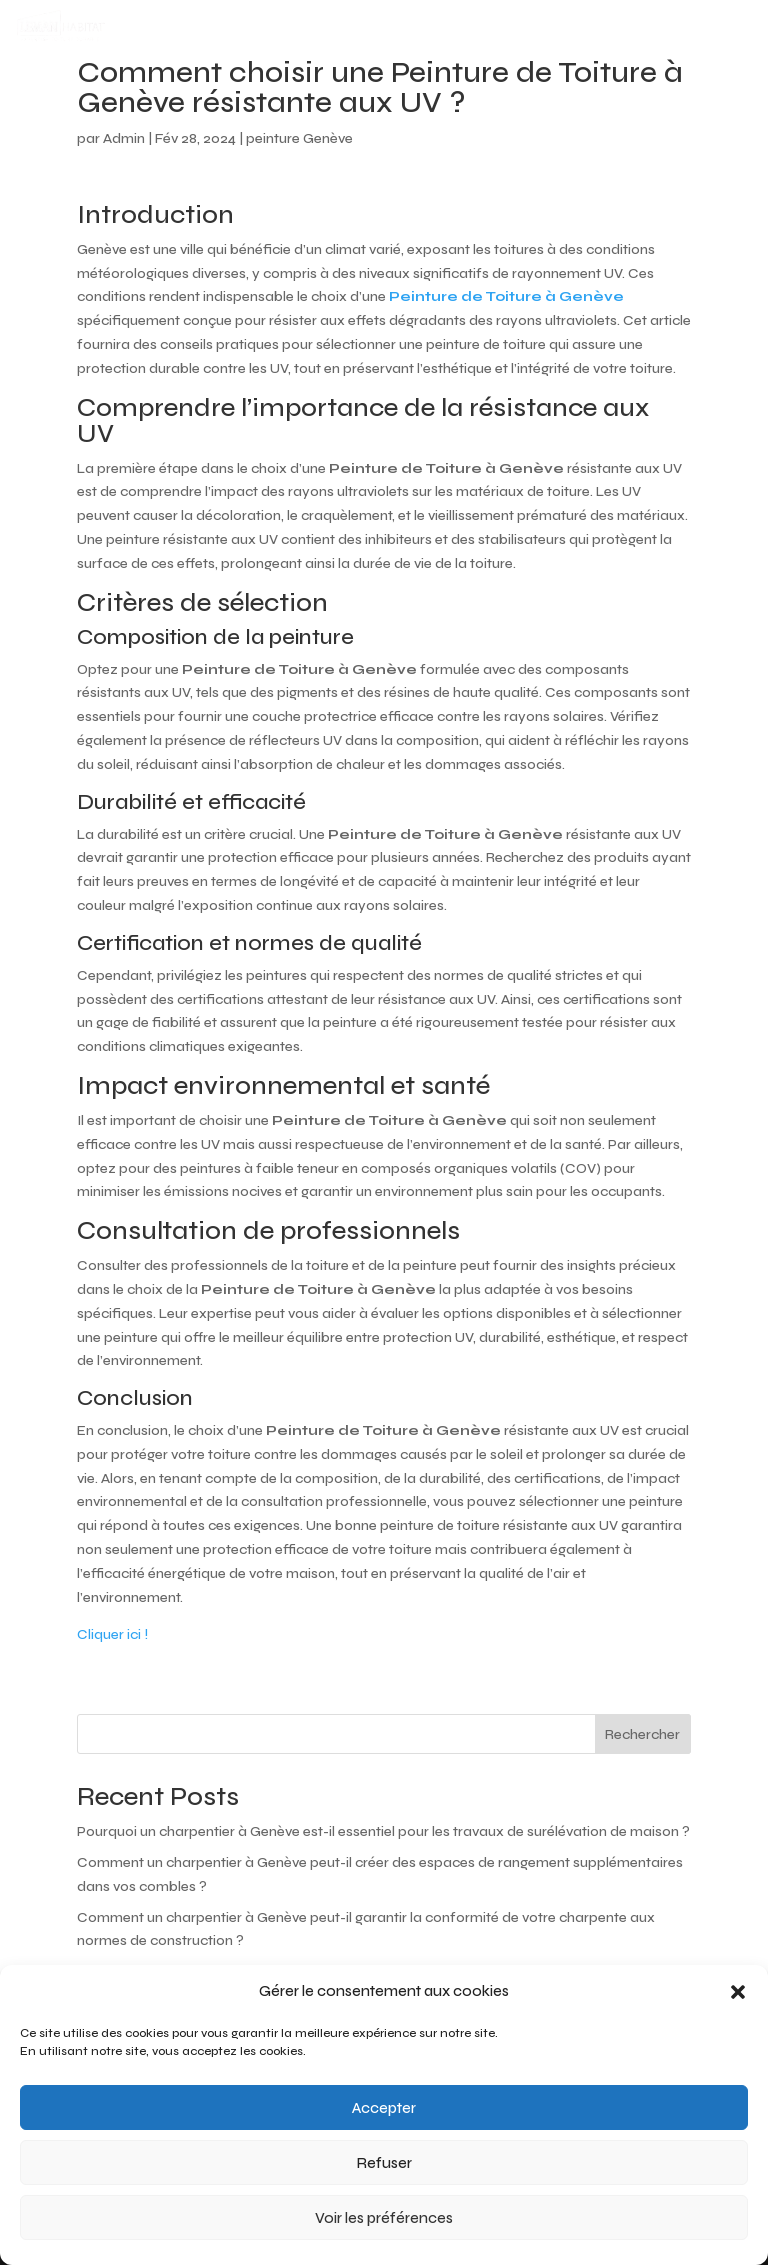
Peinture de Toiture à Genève (506, 296)
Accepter (384, 2108)
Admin (124, 138)
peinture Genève (299, 138)
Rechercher (642, 1734)
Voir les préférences (384, 2218)
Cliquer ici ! (112, 1634)
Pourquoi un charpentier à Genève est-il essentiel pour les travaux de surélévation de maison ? (383, 1831)
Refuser (384, 2163)
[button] (738, 1992)
